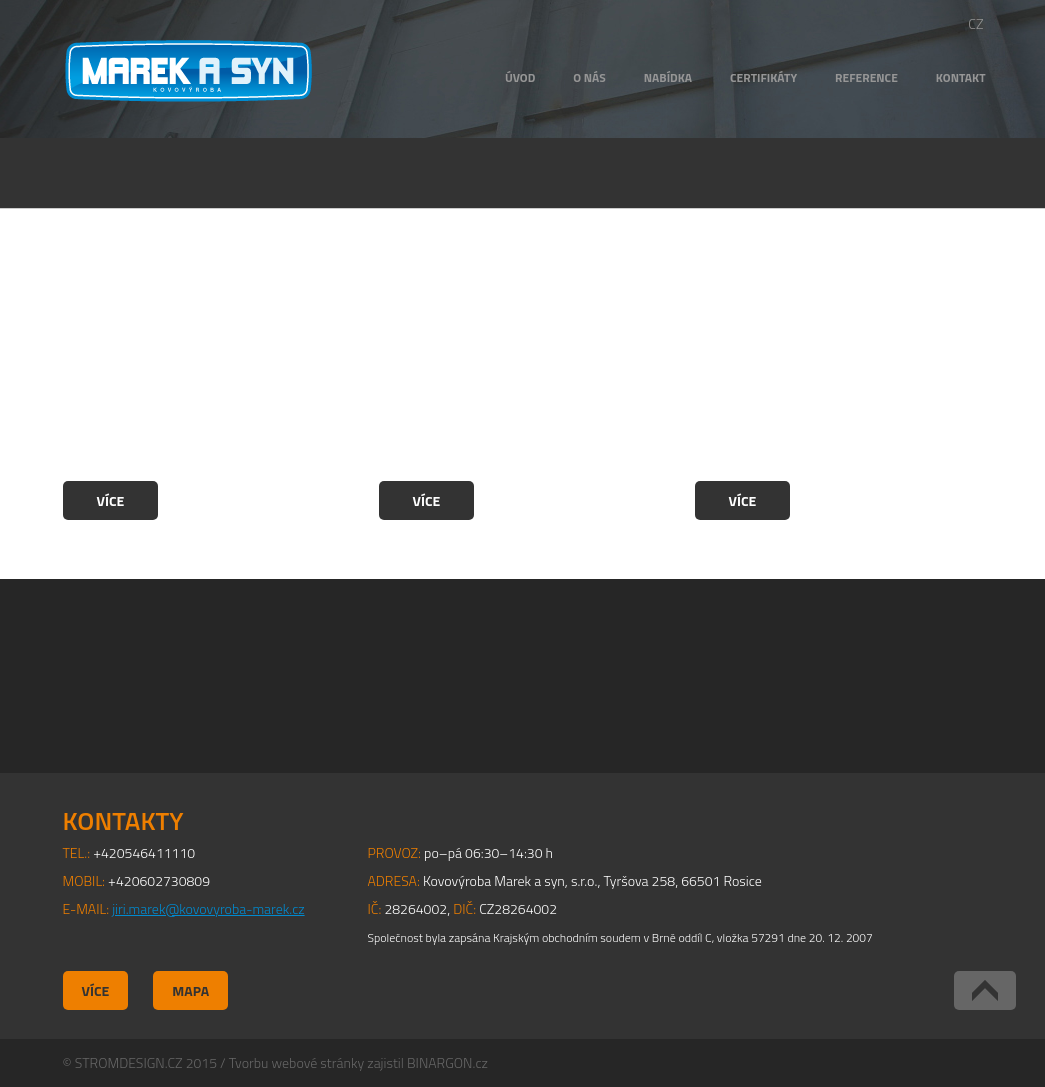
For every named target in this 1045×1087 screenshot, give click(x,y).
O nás (589, 77)
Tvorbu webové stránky (296, 1062)
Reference (866, 77)
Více (111, 500)
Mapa (190, 990)
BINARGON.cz (447, 1062)
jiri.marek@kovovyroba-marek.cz (208, 908)
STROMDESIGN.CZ (129, 1062)
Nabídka (668, 77)
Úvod (520, 77)
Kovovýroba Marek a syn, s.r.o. (188, 71)
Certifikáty (763, 77)
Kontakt (961, 77)
